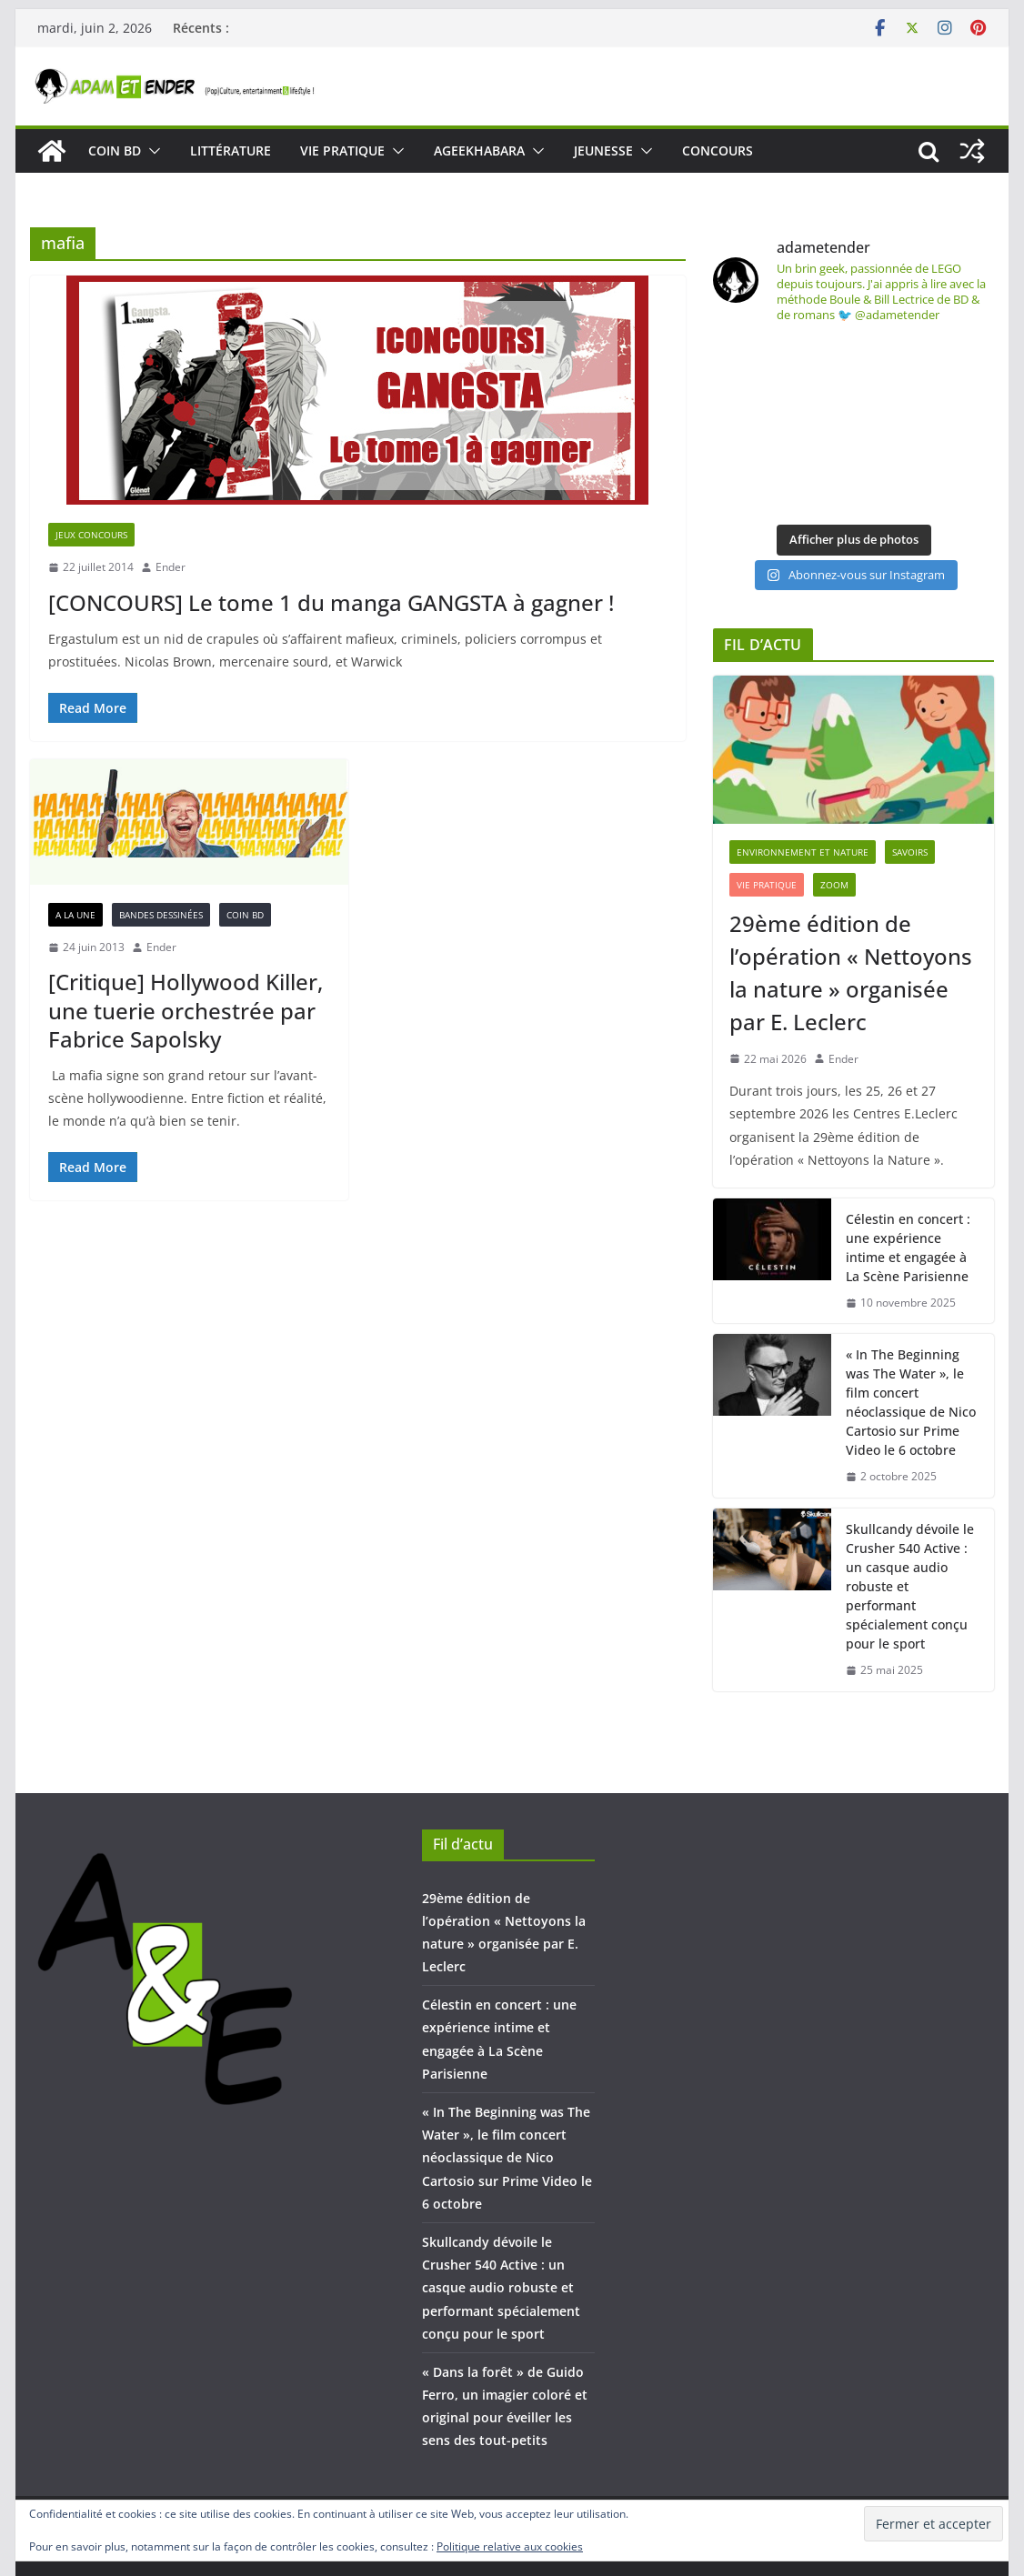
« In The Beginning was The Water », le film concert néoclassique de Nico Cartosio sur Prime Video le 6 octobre (911, 1402)
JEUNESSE (603, 150)
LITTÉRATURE (230, 150)
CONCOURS (717, 150)
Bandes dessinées (161, 914)
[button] (151, 151)
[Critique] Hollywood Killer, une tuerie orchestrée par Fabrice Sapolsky (185, 1010)
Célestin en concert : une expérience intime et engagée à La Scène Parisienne (908, 1247)
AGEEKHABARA (479, 150)
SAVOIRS (910, 852)
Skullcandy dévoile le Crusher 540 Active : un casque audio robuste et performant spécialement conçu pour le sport (910, 1586)
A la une (75, 914)
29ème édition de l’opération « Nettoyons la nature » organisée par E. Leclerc (850, 972)
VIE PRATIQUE (342, 150)
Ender (171, 567)
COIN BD (114, 150)
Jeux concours (91, 534)
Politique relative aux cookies (510, 2546)
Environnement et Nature (802, 852)
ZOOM (834, 884)
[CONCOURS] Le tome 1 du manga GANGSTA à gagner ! (331, 602)
